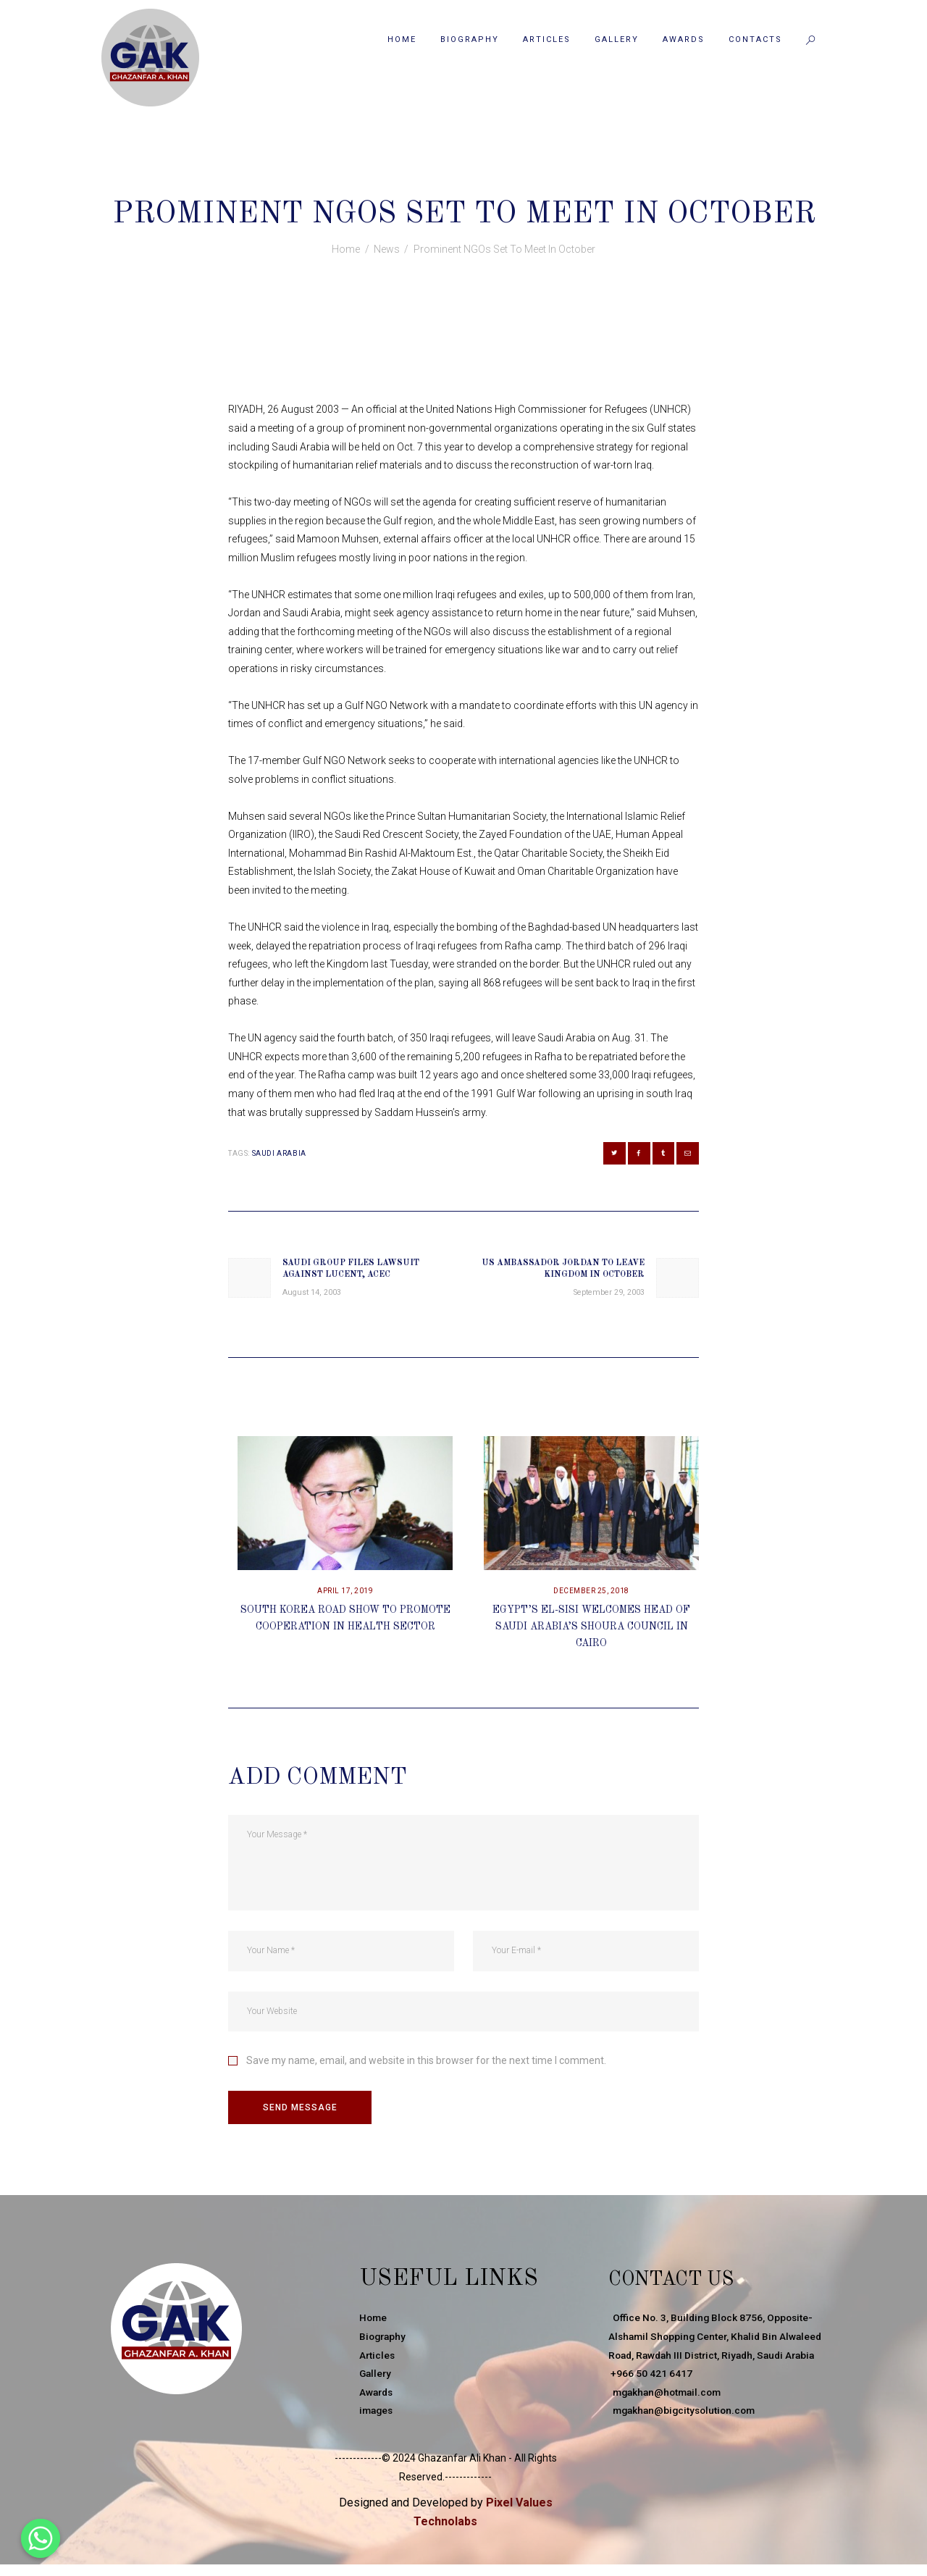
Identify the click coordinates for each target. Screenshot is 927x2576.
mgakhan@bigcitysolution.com (685, 2435)
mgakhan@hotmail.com (667, 2416)
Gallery (376, 2380)
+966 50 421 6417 (650, 2398)
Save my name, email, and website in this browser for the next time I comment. (426, 2065)
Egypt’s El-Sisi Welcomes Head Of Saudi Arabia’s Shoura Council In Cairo (591, 1631)
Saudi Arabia (279, 1153)
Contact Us (684, 2285)
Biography (383, 2343)
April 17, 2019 (345, 1596)
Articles (377, 2361)
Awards (377, 2398)
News (470, 182)
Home (346, 249)
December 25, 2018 (591, 1596)
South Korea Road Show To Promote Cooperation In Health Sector (345, 1631)
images (377, 2416)
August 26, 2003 (406, 182)
